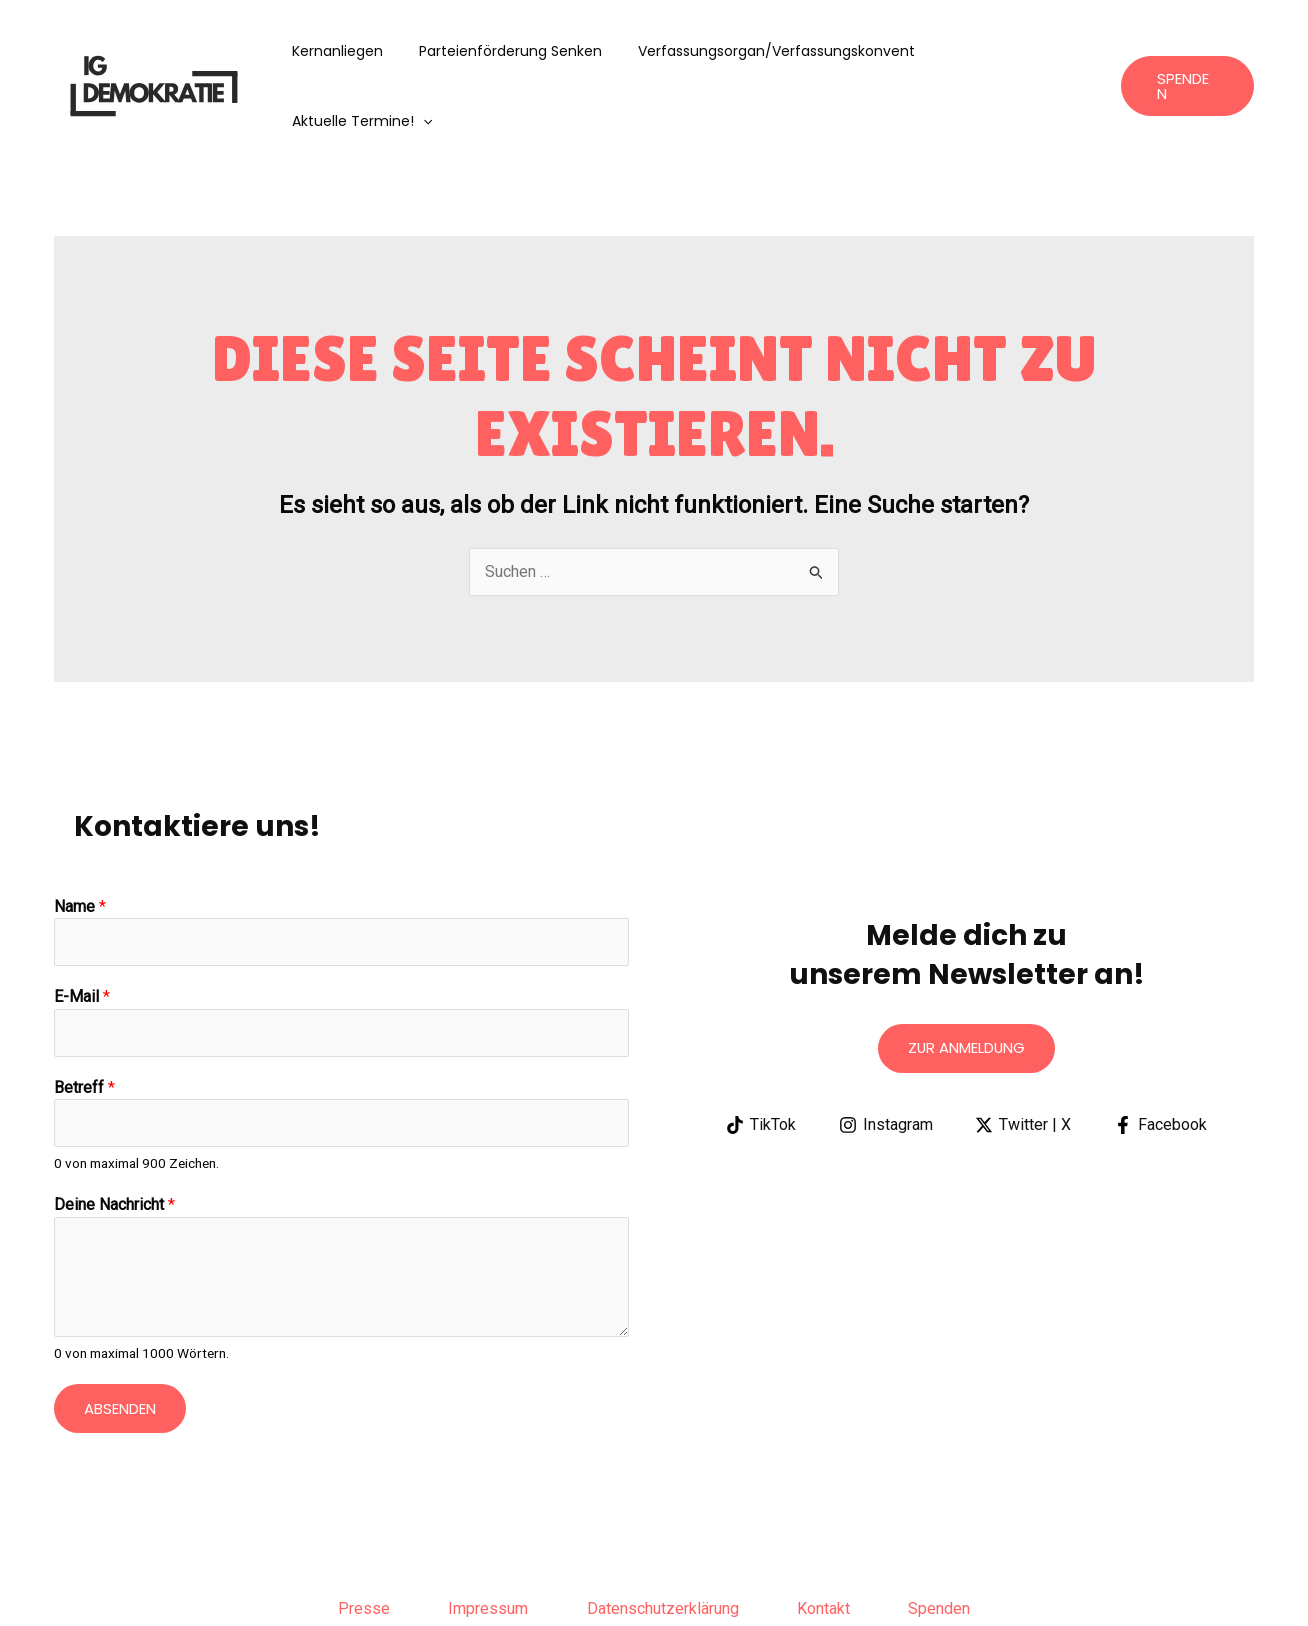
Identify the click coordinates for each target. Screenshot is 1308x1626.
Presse (361, 1539)
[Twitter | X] (1023, 1055)
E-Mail (82, 927)
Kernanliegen (356, 51)
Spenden (943, 1539)
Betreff (84, 1017)
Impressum (487, 1539)
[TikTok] (760, 1055)
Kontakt (825, 1539)
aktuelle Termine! (1016, 51)
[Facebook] (1161, 1055)
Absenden (120, 1339)
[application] (1077, 51)
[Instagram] (885, 1055)
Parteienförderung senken (521, 51)
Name (80, 836)
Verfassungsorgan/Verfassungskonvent (779, 51)
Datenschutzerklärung (663, 1539)
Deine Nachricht (114, 1136)
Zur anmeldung (966, 978)
